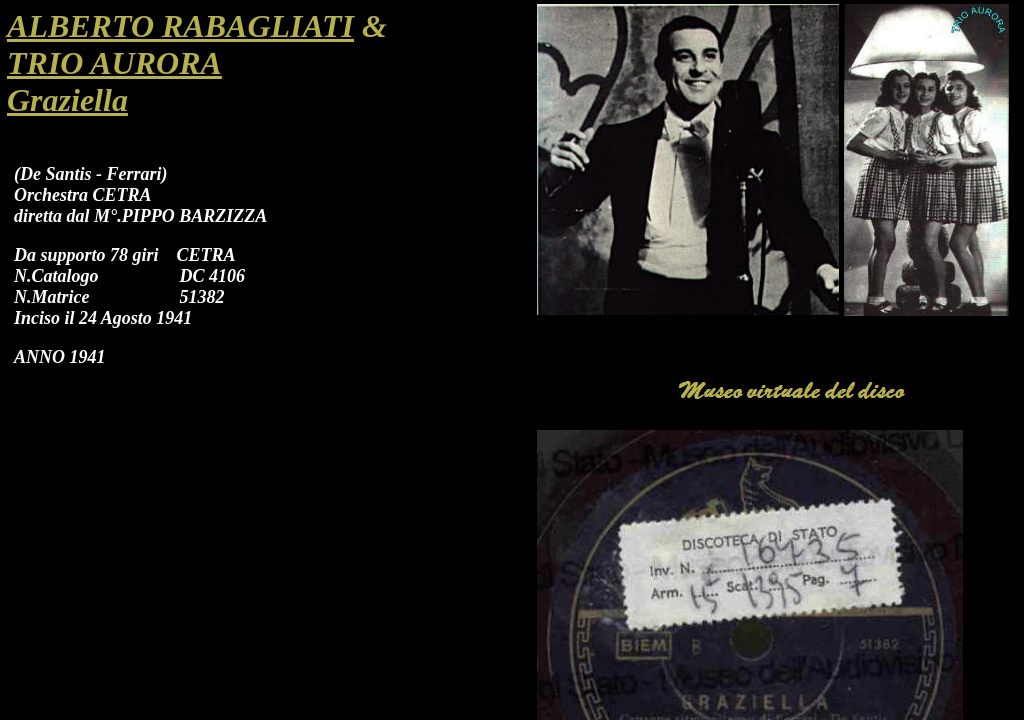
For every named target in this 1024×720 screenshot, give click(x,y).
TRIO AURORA (114, 63)
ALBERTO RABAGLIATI (180, 26)
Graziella (67, 100)
